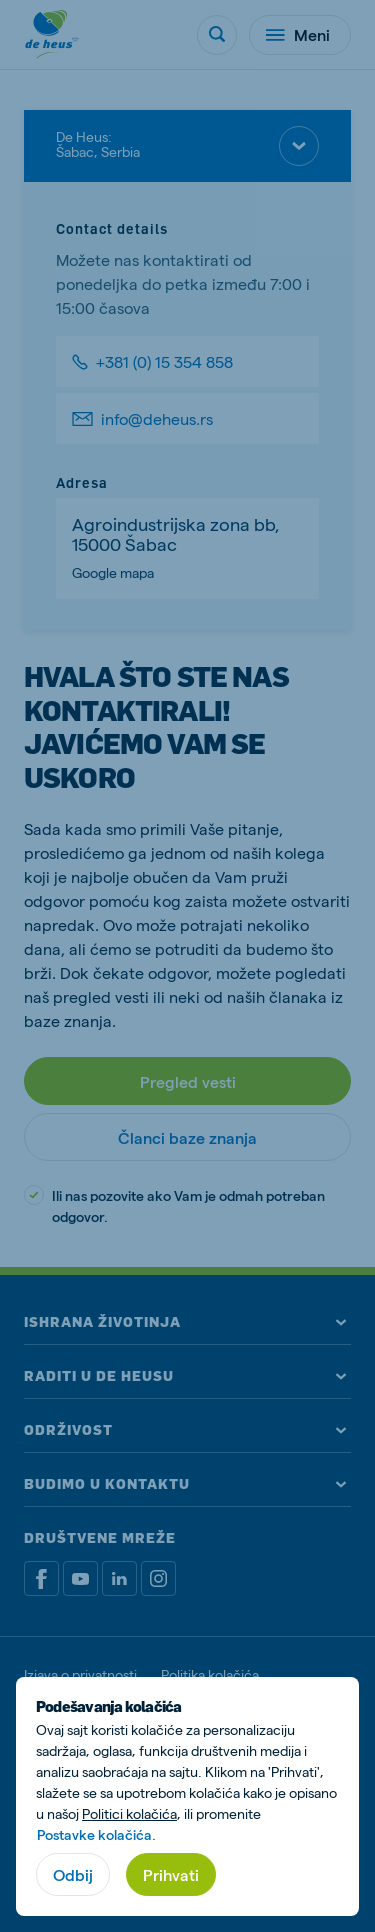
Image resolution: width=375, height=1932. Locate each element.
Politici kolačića (129, 1813)
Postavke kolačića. (96, 1834)
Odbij (73, 1874)
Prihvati (171, 1874)
